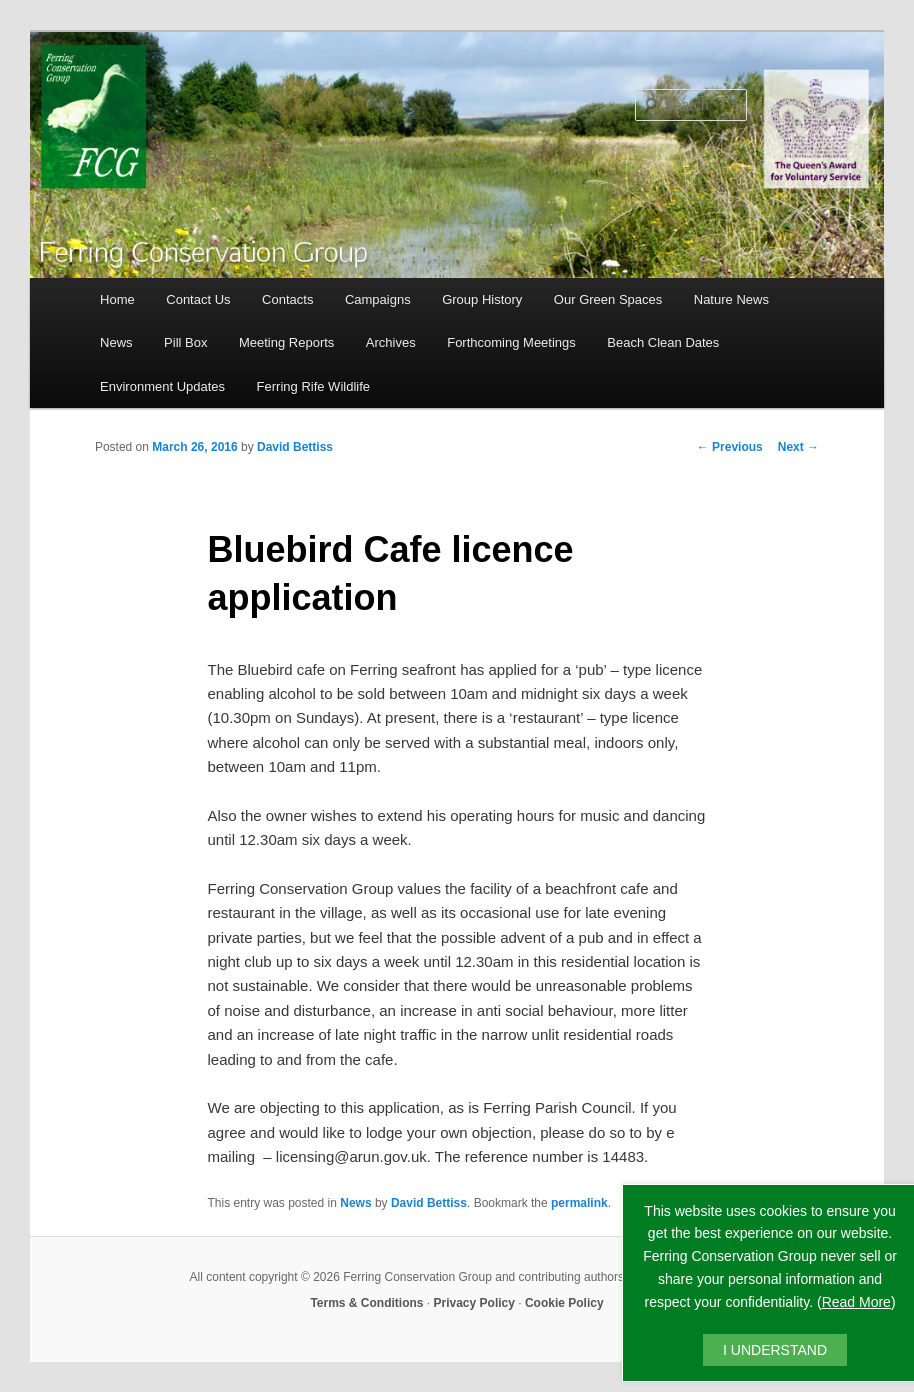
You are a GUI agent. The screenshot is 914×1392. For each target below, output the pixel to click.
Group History (482, 299)
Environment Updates (162, 386)
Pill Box (185, 342)
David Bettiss (295, 447)
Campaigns (378, 299)
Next (798, 447)
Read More (856, 1302)
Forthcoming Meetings (511, 342)
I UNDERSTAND (775, 1350)
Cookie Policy (564, 1303)
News (116, 342)
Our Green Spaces (608, 299)
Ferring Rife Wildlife (313, 386)
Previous (730, 447)
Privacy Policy (474, 1303)
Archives (391, 342)
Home (117, 299)
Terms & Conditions (366, 1303)
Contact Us (198, 299)
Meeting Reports (286, 342)
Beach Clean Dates (663, 342)
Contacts (287, 299)
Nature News (731, 299)
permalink (579, 1203)
